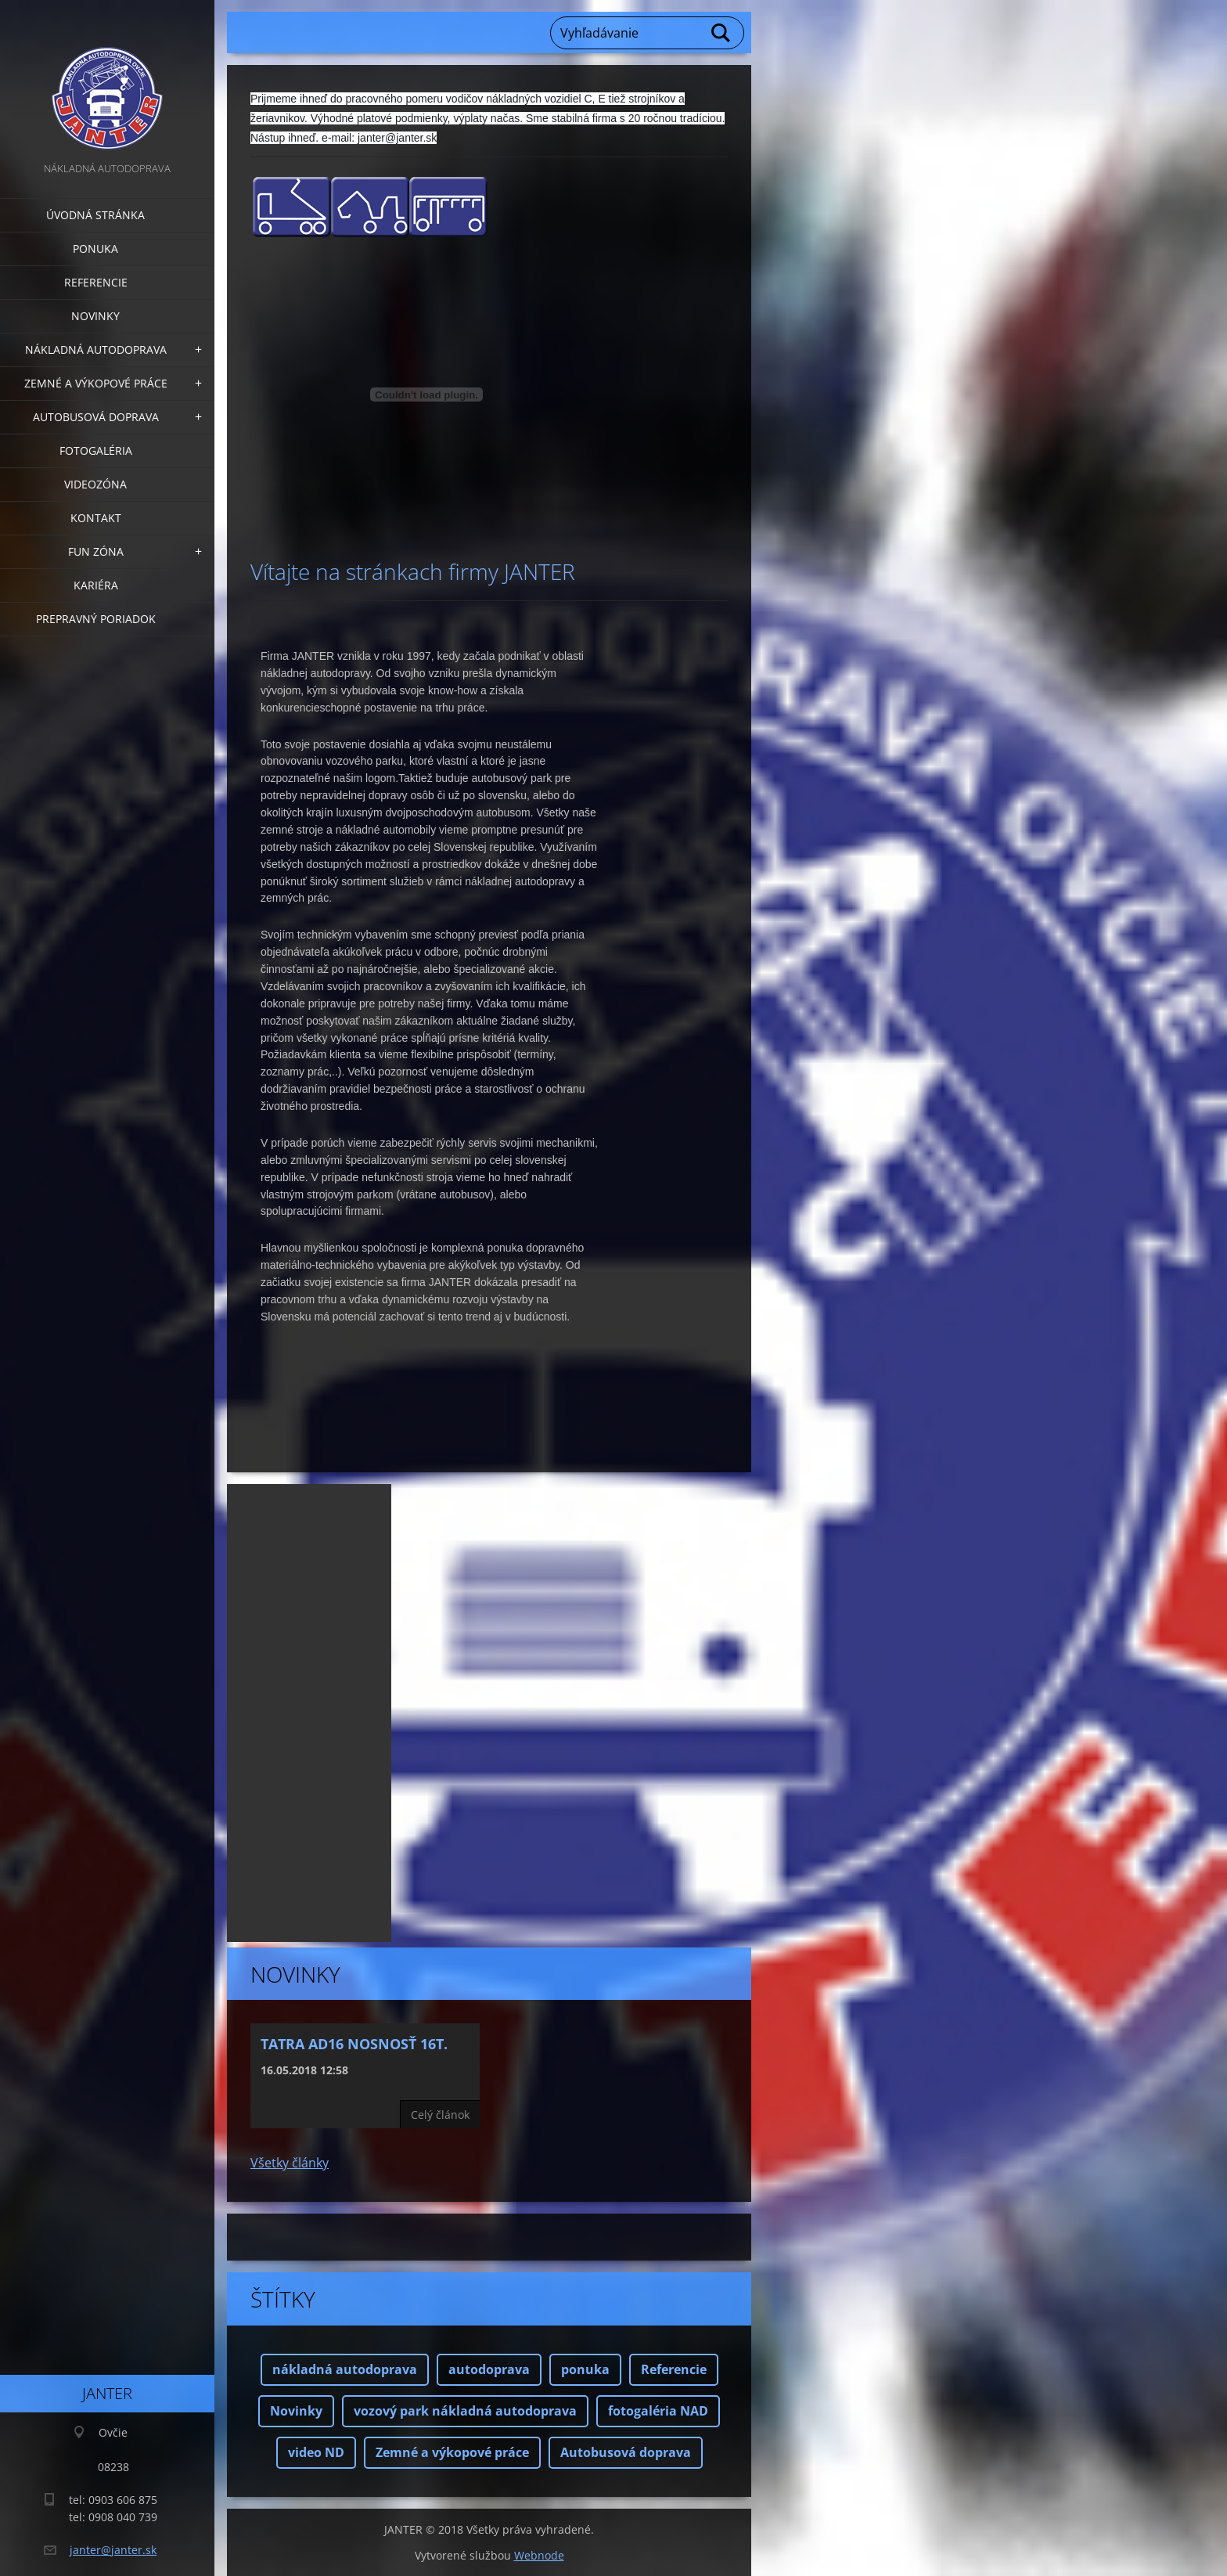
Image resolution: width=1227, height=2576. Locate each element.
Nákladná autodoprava (96, 349)
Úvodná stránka (95, 214)
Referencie (96, 282)
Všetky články (289, 2162)
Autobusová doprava (96, 416)
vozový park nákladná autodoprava (465, 2410)
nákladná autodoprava (344, 2369)
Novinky (95, 315)
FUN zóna (96, 551)
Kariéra (96, 585)
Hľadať (721, 33)
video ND (316, 2452)
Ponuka (95, 248)
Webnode (539, 2555)
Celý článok (440, 2114)
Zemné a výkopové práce (95, 383)
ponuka (585, 2369)
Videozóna (95, 484)
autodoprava (489, 2369)
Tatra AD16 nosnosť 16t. (354, 2043)
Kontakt (95, 517)
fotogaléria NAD (658, 2410)
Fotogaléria (95, 450)
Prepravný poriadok (96, 618)
